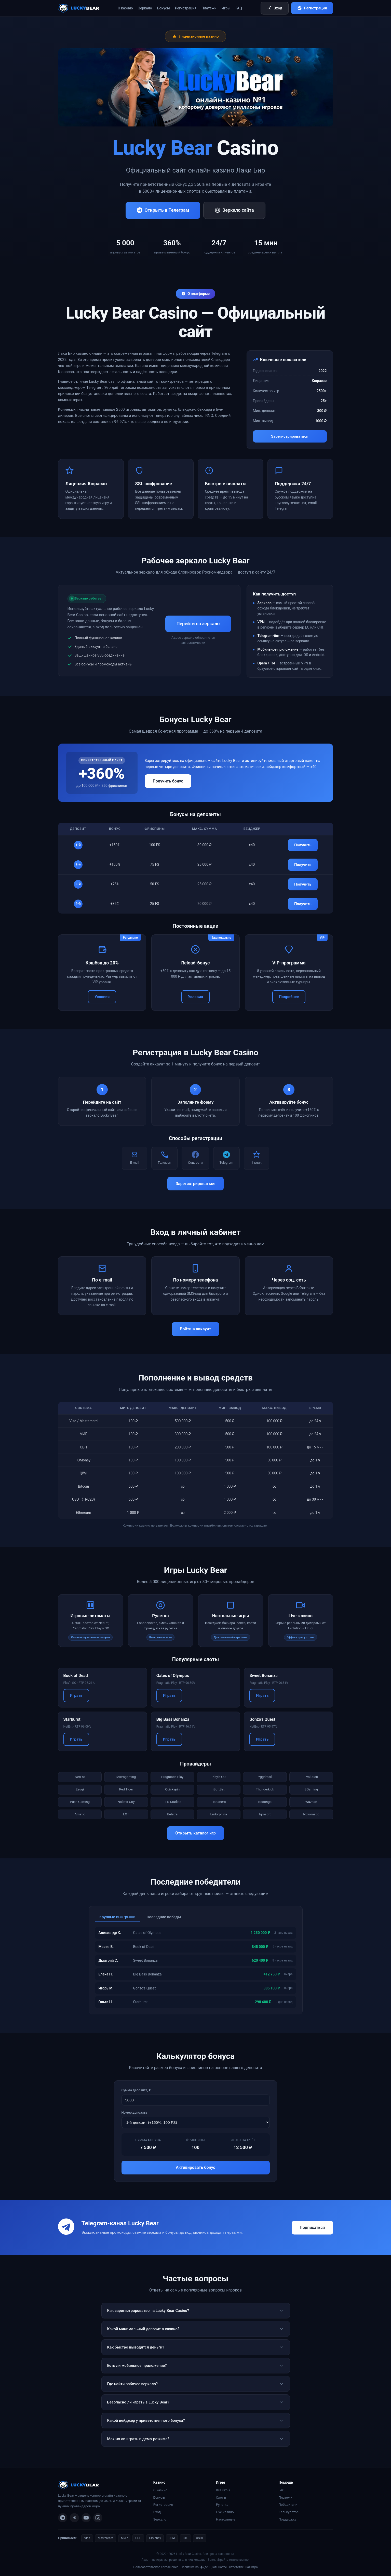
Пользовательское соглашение (155, 2567)
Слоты (221, 2497)
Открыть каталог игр (195, 1833)
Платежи (209, 8)
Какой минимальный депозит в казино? (195, 2328)
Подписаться (312, 2227)
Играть (76, 1695)
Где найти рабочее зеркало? (195, 2383)
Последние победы (164, 1917)
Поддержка (287, 2519)
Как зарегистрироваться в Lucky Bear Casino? (195, 2310)
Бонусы (163, 8)
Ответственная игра (243, 2567)
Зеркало (145, 8)
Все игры (223, 2490)
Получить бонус (168, 781)
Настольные (225, 2519)
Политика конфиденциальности (204, 2567)
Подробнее (289, 996)
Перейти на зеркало (198, 623)
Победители (288, 2505)
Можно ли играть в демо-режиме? (195, 2438)
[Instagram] (97, 2517)
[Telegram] (62, 2517)
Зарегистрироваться (289, 436)
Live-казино (225, 2512)
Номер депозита (134, 2112)
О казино (125, 8)
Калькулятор (289, 2512)
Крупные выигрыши (118, 1917)
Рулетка (222, 2505)
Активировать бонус (195, 2167)
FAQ (239, 8)
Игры (226, 8)
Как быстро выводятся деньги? (195, 2347)
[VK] (74, 2517)
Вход (274, 8)
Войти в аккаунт (195, 1329)
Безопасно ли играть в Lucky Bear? (195, 2402)
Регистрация (185, 8)
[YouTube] (86, 2517)
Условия (102, 996)
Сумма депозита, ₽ (136, 2090)
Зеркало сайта (234, 210)
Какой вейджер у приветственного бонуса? (195, 2420)
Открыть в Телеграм (163, 210)
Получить (303, 845)
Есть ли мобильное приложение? (195, 2365)
